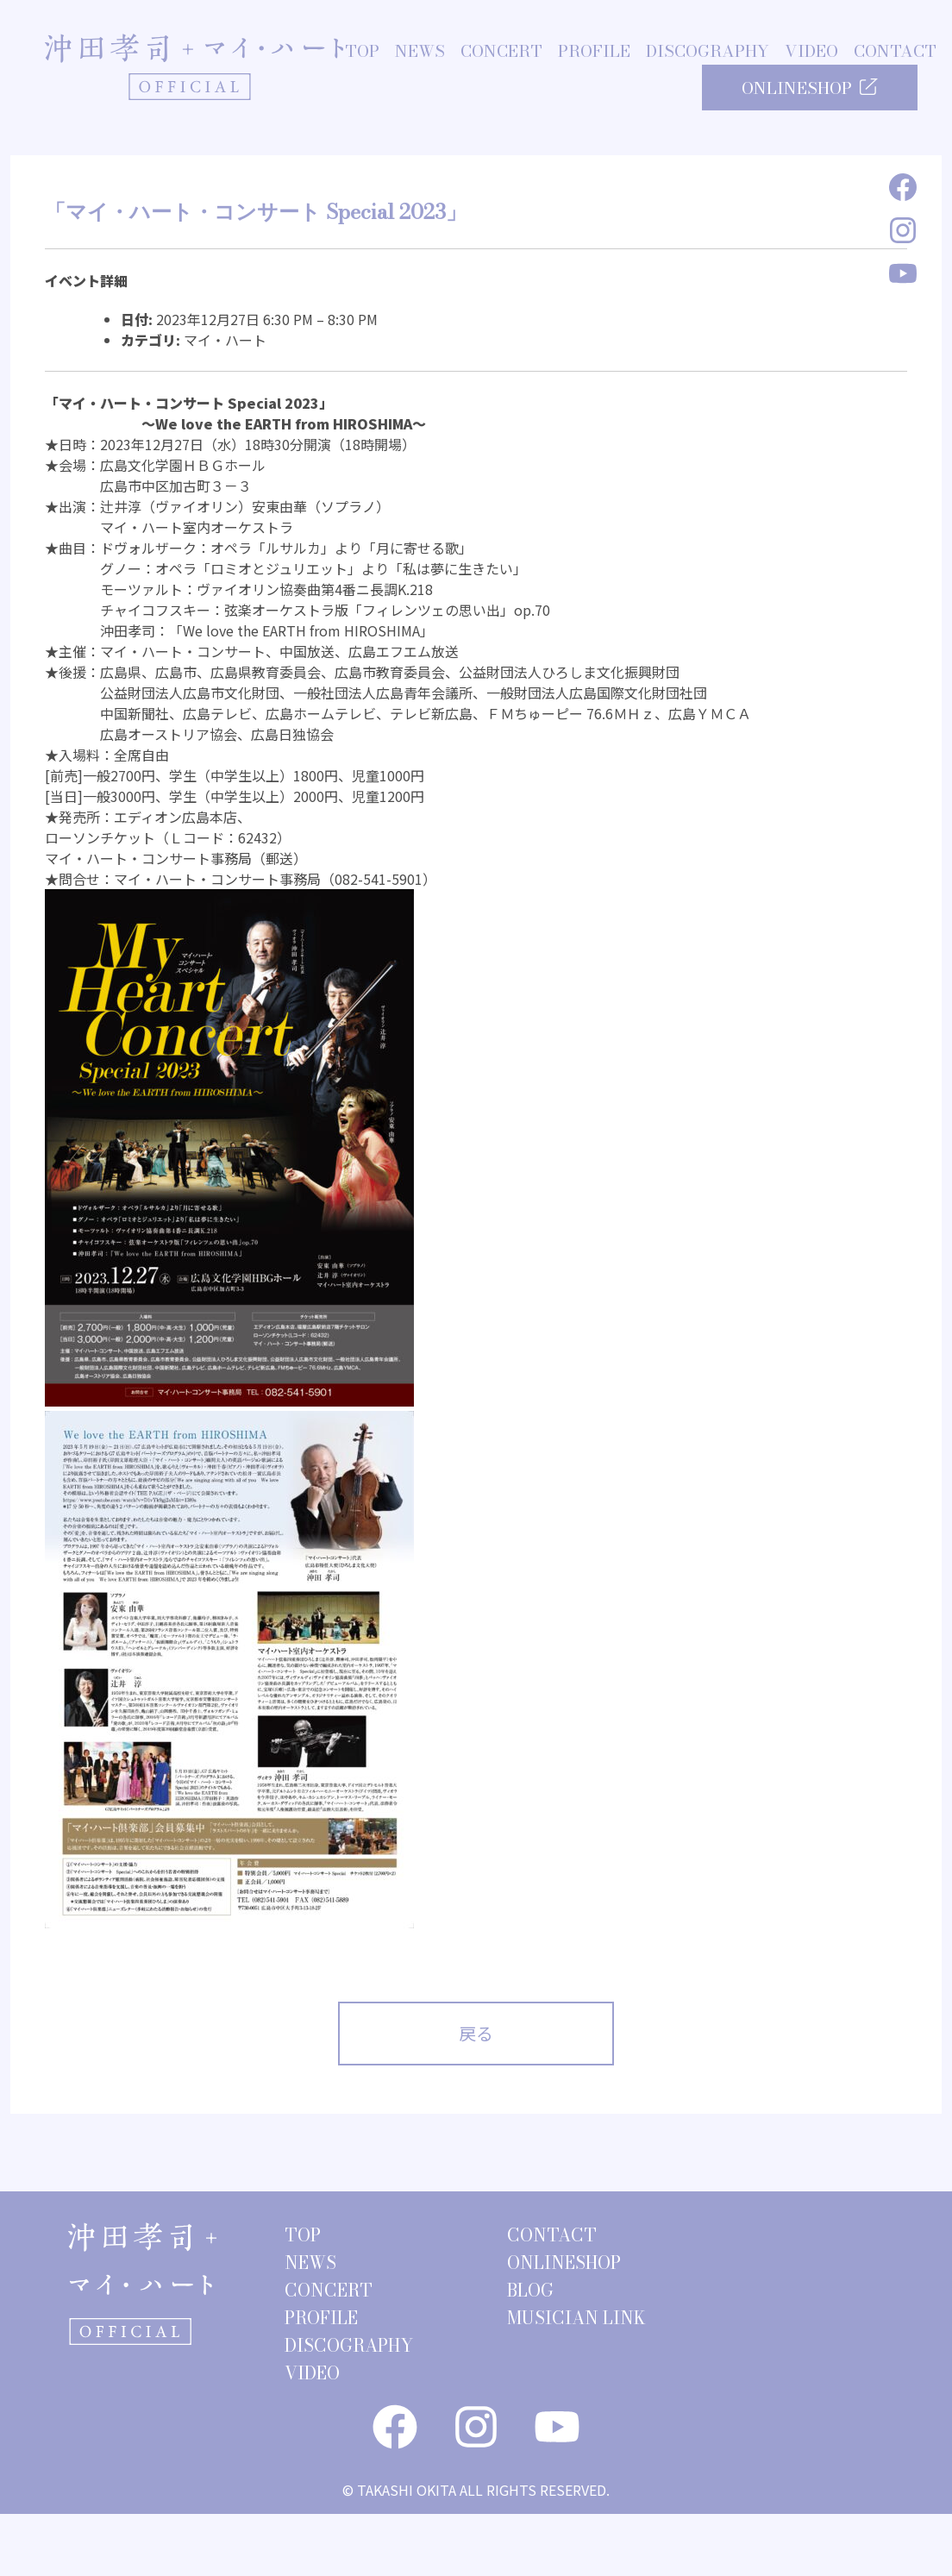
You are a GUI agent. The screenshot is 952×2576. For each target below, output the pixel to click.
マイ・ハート (225, 339)
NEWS (420, 52)
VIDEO (811, 52)
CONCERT (501, 52)
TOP (362, 52)
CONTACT (895, 52)
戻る (476, 2033)
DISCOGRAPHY (707, 52)
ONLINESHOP (810, 88)
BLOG (530, 2290)
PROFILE (594, 52)
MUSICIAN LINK (576, 2317)
